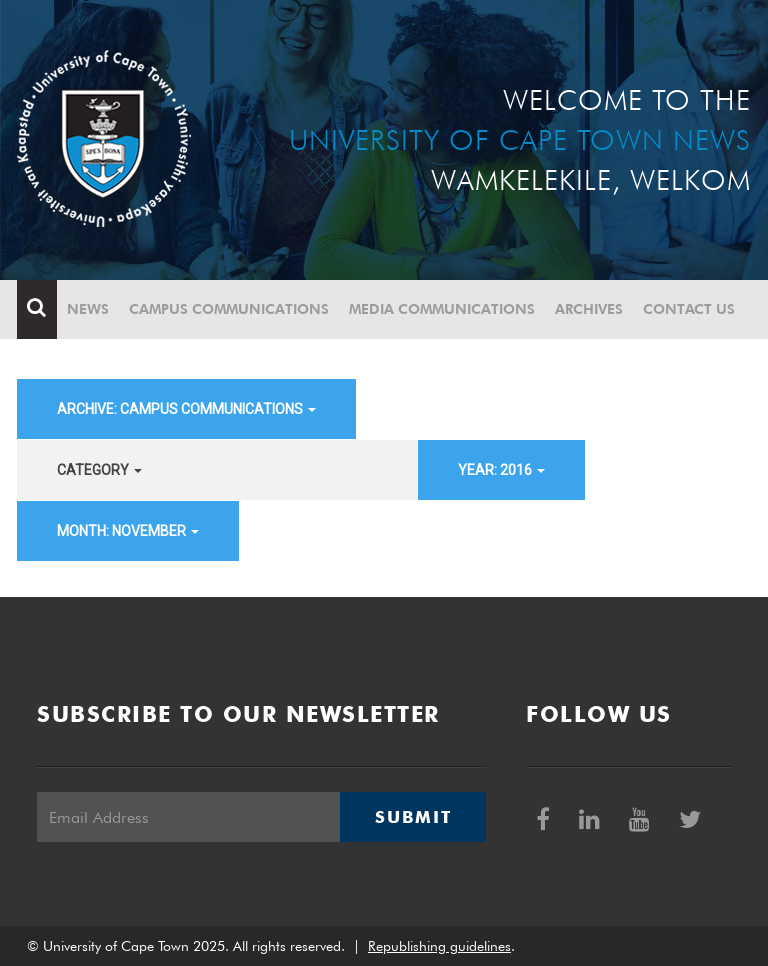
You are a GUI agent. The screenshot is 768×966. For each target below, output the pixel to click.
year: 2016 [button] (501, 470)
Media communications (442, 309)
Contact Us (689, 309)
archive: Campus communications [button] (186, 409)
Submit (413, 817)
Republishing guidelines (439, 946)
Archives (589, 309)
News (88, 309)
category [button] (99, 470)
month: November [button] (128, 531)
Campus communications (229, 309)
